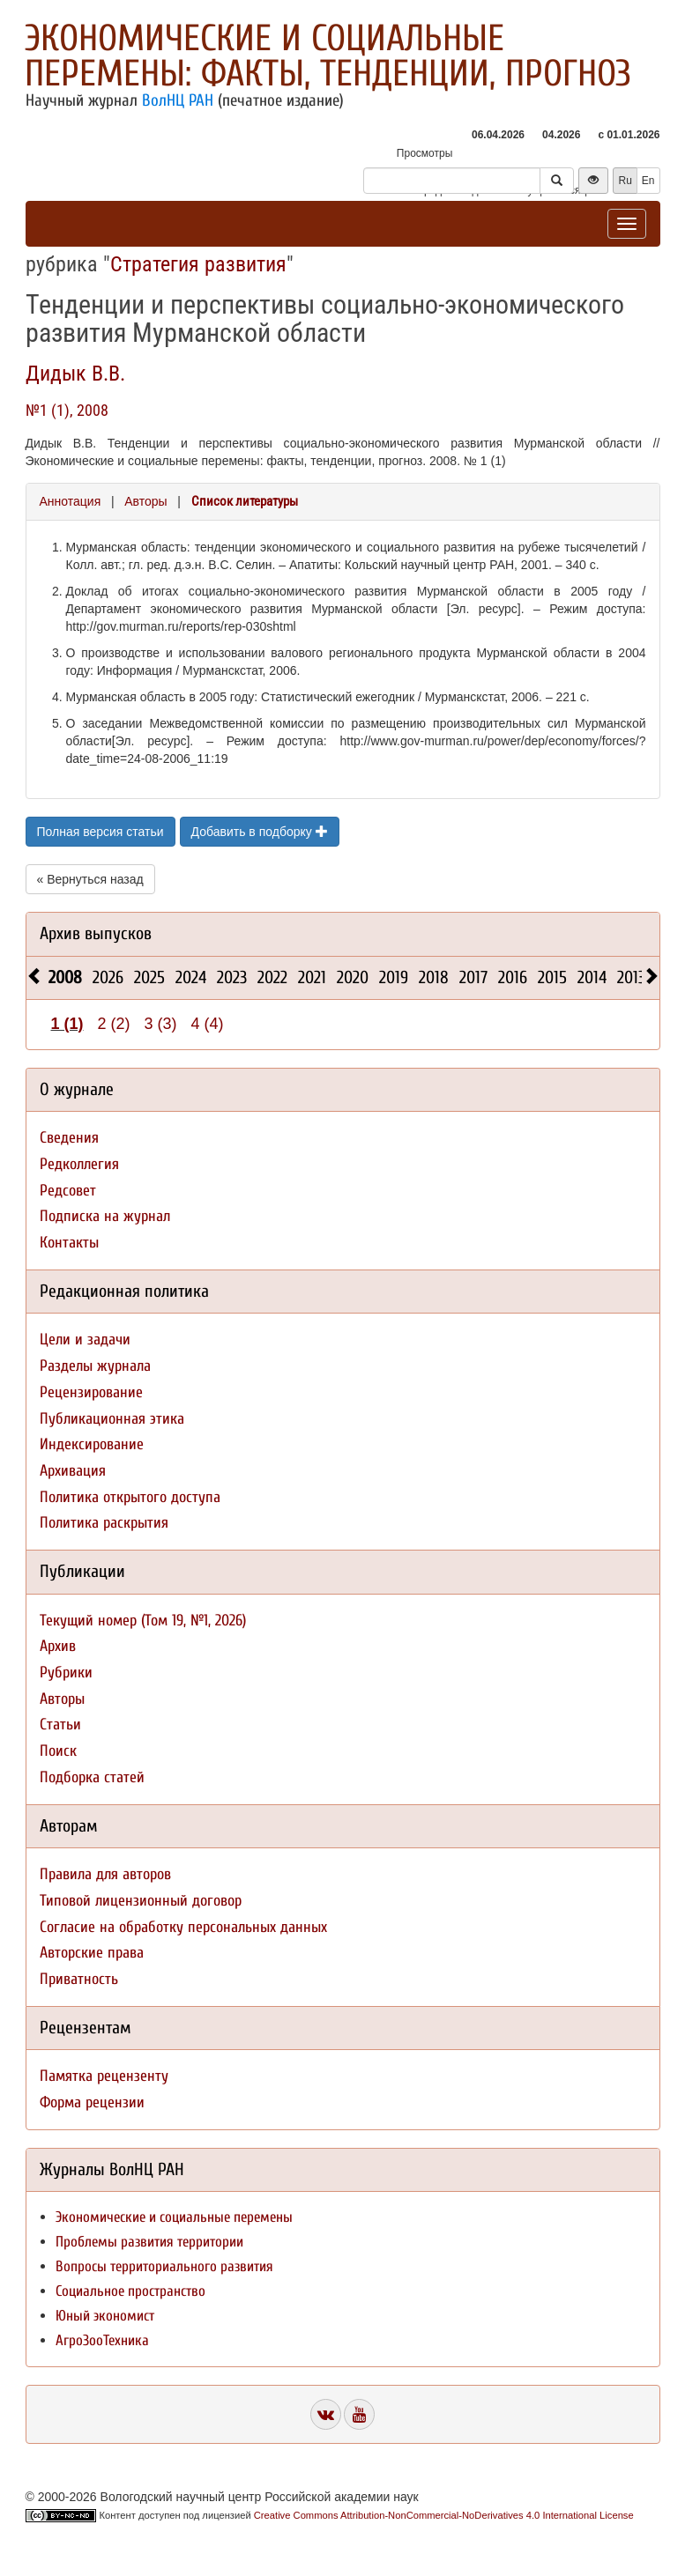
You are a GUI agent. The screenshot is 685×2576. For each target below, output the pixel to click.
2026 (108, 977)
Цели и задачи (85, 1339)
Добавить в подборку (259, 832)
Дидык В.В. (75, 373)
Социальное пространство (130, 2291)
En (648, 180)
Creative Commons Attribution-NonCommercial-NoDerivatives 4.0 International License (444, 2515)
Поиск (58, 1751)
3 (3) (161, 1024)
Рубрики (66, 1672)
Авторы (145, 501)
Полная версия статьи (100, 832)
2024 (190, 977)
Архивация (73, 1471)
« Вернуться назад (90, 879)
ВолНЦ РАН (177, 100)
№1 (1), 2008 (67, 410)
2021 (312, 977)
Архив (58, 1646)
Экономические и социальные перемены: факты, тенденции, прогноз (328, 56)
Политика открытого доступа (130, 1497)
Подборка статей (92, 1777)
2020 (353, 977)
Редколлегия (79, 1164)
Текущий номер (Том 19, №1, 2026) (143, 1620)
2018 (434, 977)
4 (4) (207, 1024)
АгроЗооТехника (102, 2340)
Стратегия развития (198, 264)
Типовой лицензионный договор (141, 1900)
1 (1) (67, 1024)
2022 (272, 977)
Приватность (79, 1979)
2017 (473, 977)
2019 (393, 977)
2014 (592, 977)
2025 (149, 977)
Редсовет (68, 1190)
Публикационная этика (112, 1419)
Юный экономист (105, 2315)
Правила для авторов (105, 1874)
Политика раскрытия (104, 1523)
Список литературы (244, 501)
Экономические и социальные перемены (174, 2217)
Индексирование (92, 1444)
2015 (552, 977)
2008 (65, 977)
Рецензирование (91, 1392)
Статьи (60, 1724)
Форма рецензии (92, 2102)
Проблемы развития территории (149, 2241)
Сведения (69, 1138)
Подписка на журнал (105, 1216)
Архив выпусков (96, 933)
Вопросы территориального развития (164, 2266)
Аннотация (70, 501)
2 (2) (114, 1024)
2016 (512, 977)
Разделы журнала (95, 1366)
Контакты (69, 1242)
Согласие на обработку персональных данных (183, 1927)
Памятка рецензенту (104, 2076)
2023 (232, 977)
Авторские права (92, 1952)
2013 (631, 977)
